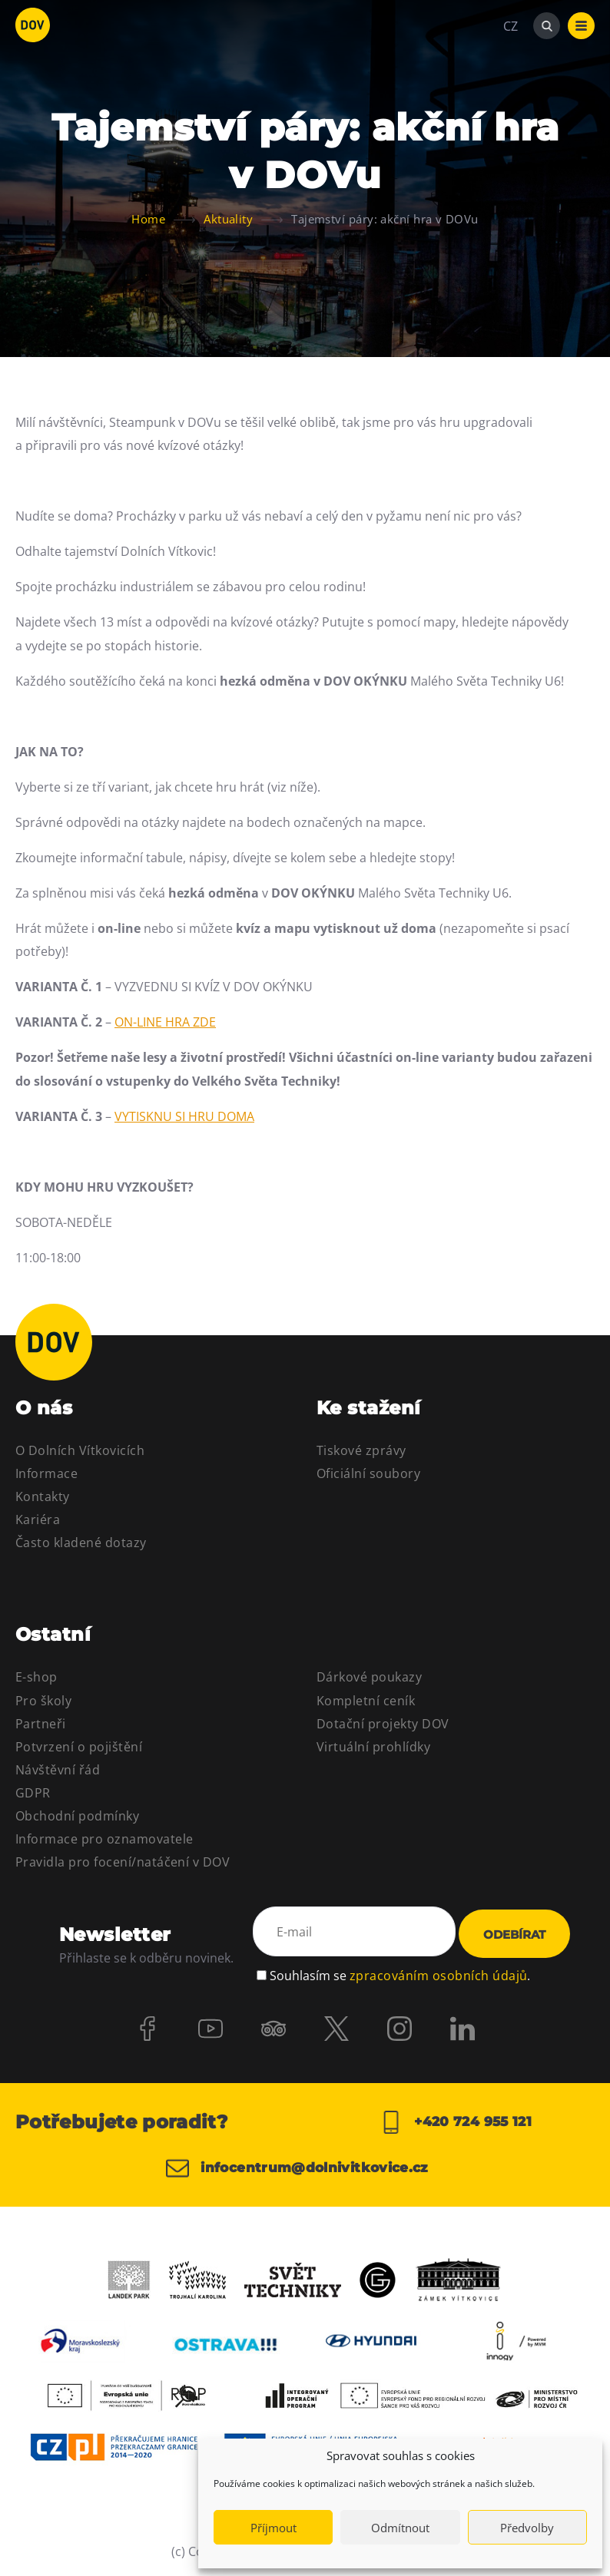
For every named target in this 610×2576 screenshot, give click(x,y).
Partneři (40, 1723)
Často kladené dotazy (81, 1542)
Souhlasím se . (400, 1973)
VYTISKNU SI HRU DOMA (184, 1116)
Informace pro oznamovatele (104, 1838)
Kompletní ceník (366, 1700)
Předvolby (527, 2527)
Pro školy (43, 1700)
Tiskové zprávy (361, 1450)
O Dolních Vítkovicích (79, 1450)
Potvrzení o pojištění (78, 1746)
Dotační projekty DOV (383, 1723)
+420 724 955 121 (455, 2122)
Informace (46, 1473)
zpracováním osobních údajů (438, 1973)
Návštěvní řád (57, 1769)
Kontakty (42, 1496)
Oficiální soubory (368, 1473)
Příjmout (273, 2527)
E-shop (36, 1676)
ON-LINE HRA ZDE (165, 1022)
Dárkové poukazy (369, 1676)
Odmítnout (400, 2527)
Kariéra (37, 1519)
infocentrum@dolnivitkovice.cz (304, 2168)
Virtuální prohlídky (373, 1746)
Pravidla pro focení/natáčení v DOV (122, 1861)
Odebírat (514, 1934)
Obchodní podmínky (77, 1815)
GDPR (33, 1792)
